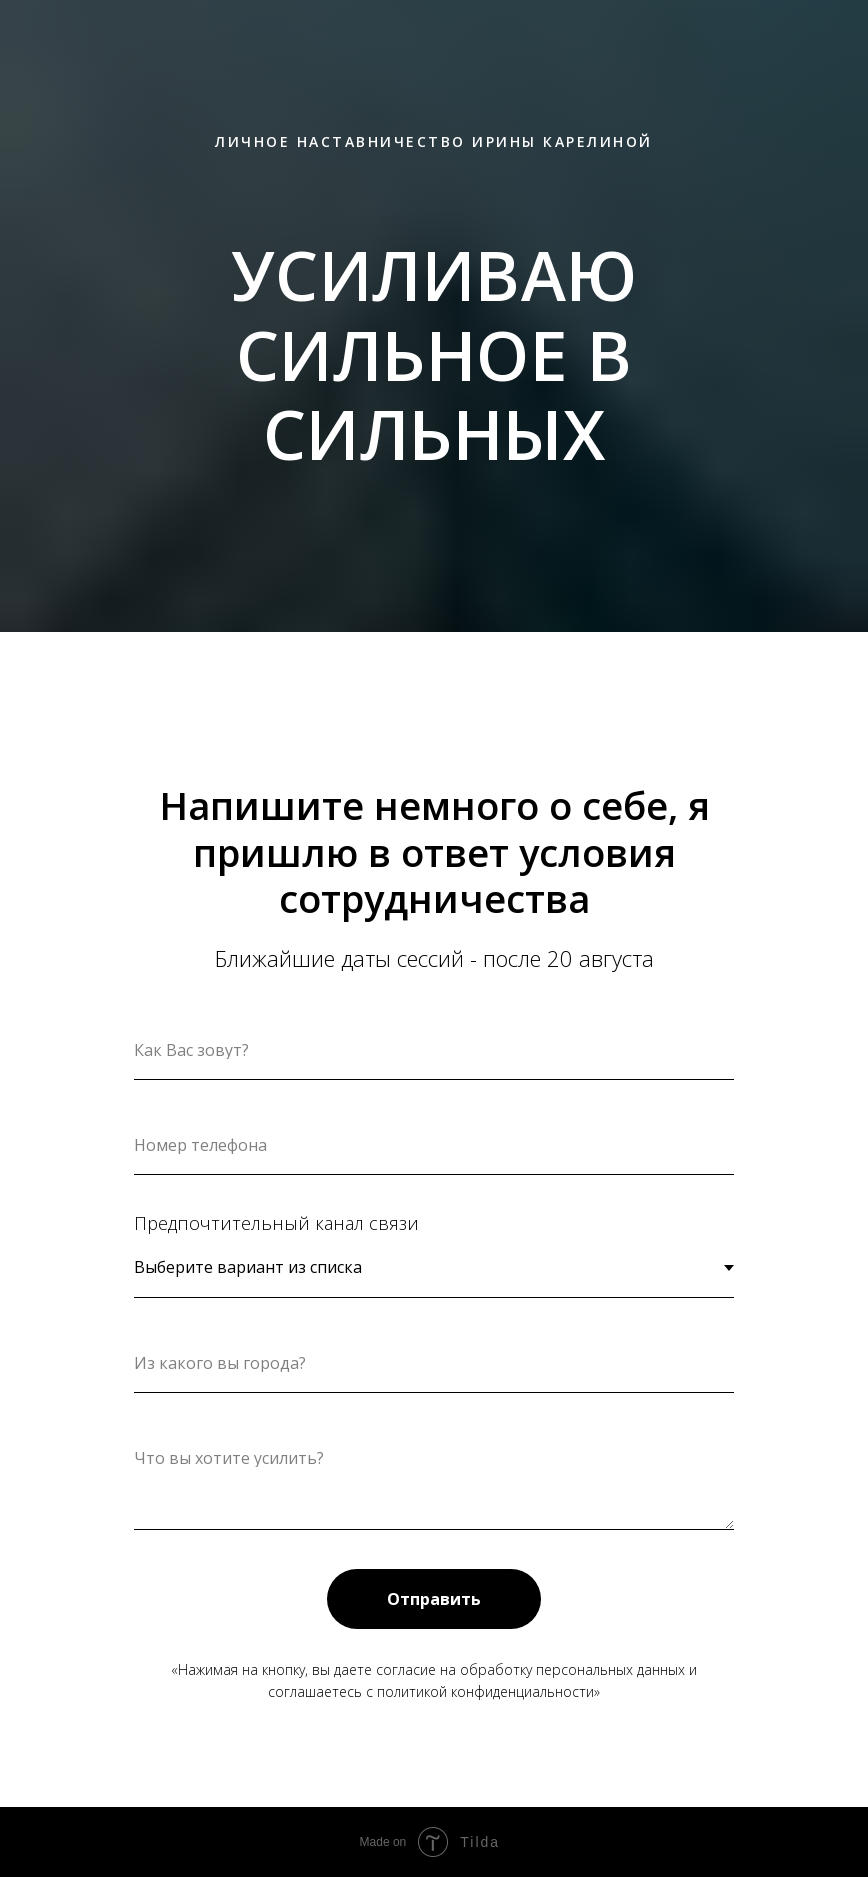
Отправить (434, 1599)
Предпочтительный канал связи (276, 1223)
